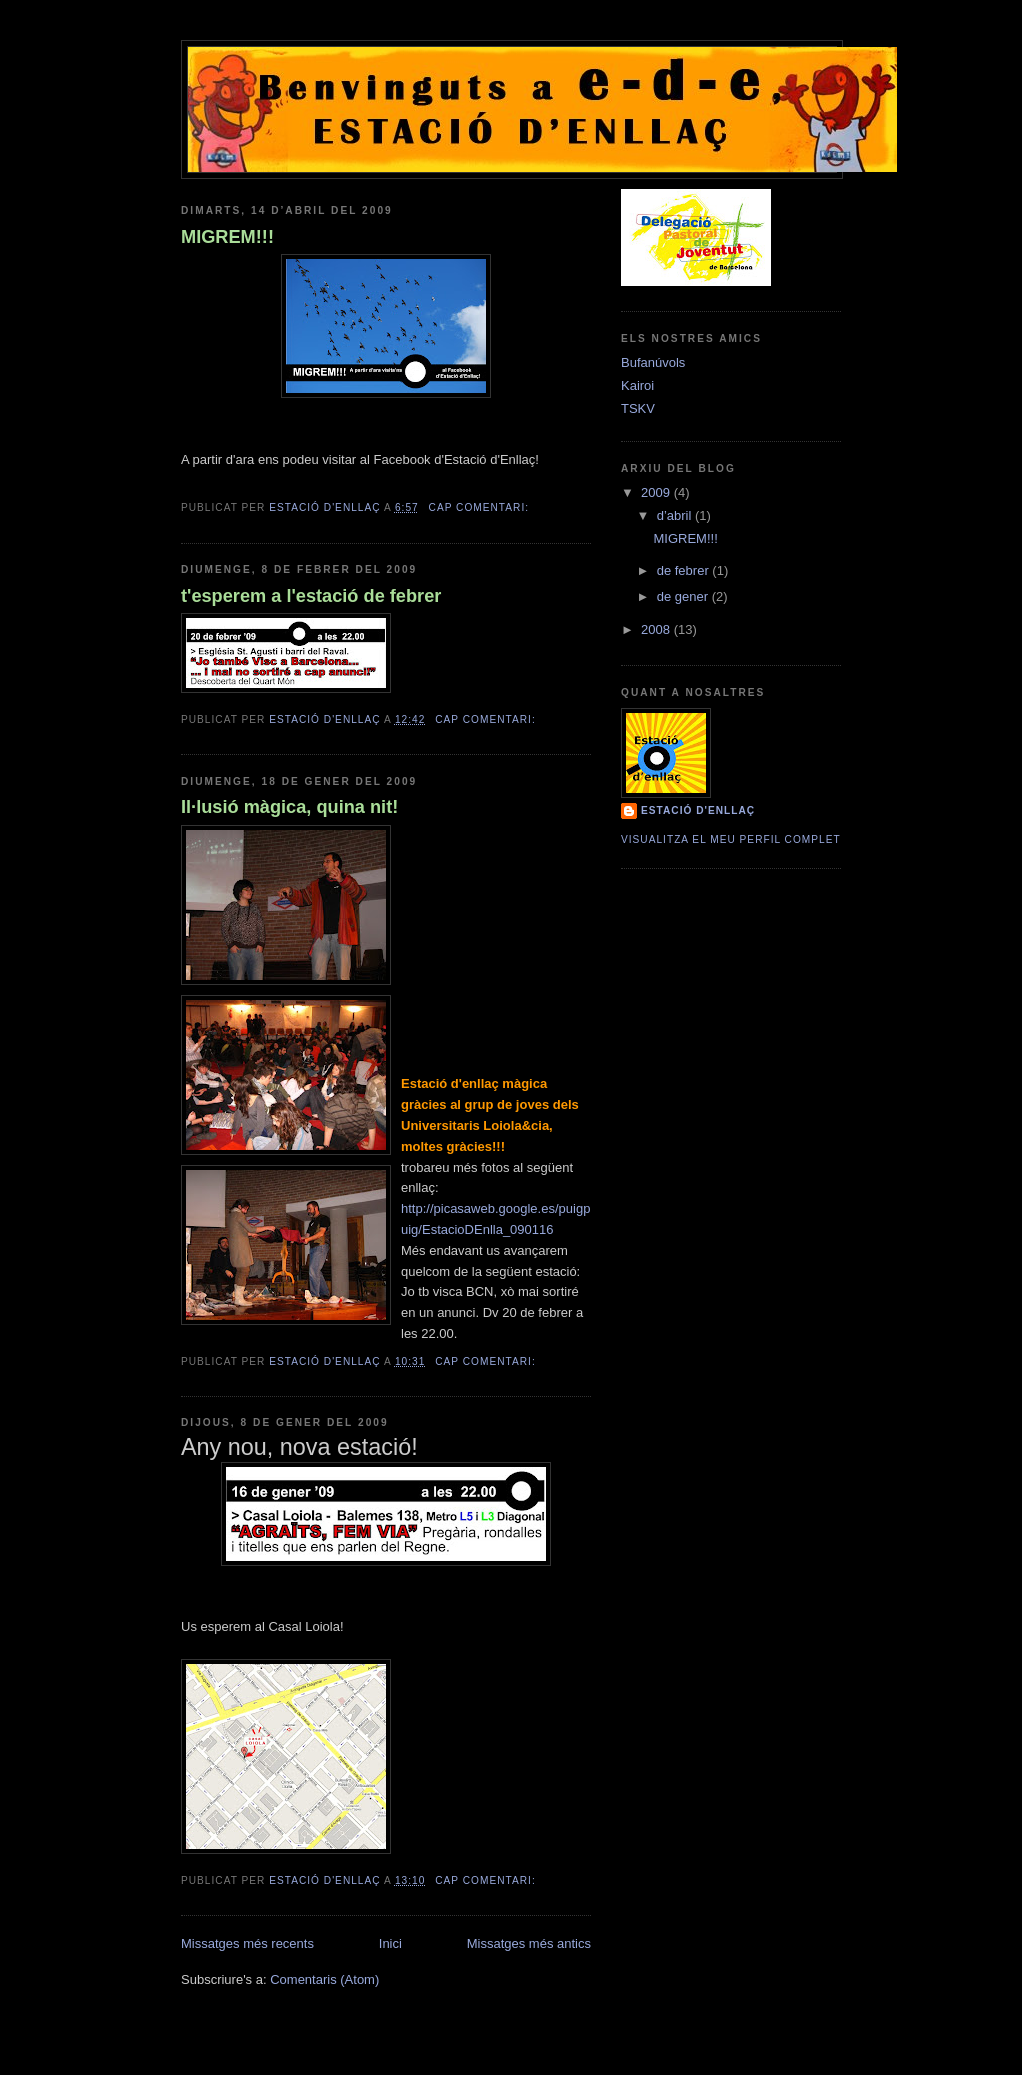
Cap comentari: (481, 507)
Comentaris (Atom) (324, 1979)
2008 (657, 629)
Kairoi (637, 385)
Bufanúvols (653, 362)
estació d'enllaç (698, 810)
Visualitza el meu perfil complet (731, 839)
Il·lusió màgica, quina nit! (289, 807)
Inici (390, 1943)
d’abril (676, 515)
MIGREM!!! (227, 237)
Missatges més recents (247, 1943)
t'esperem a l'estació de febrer (311, 596)
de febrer (685, 570)
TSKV (638, 408)
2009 (657, 492)
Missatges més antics (529, 1943)
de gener (684, 596)
